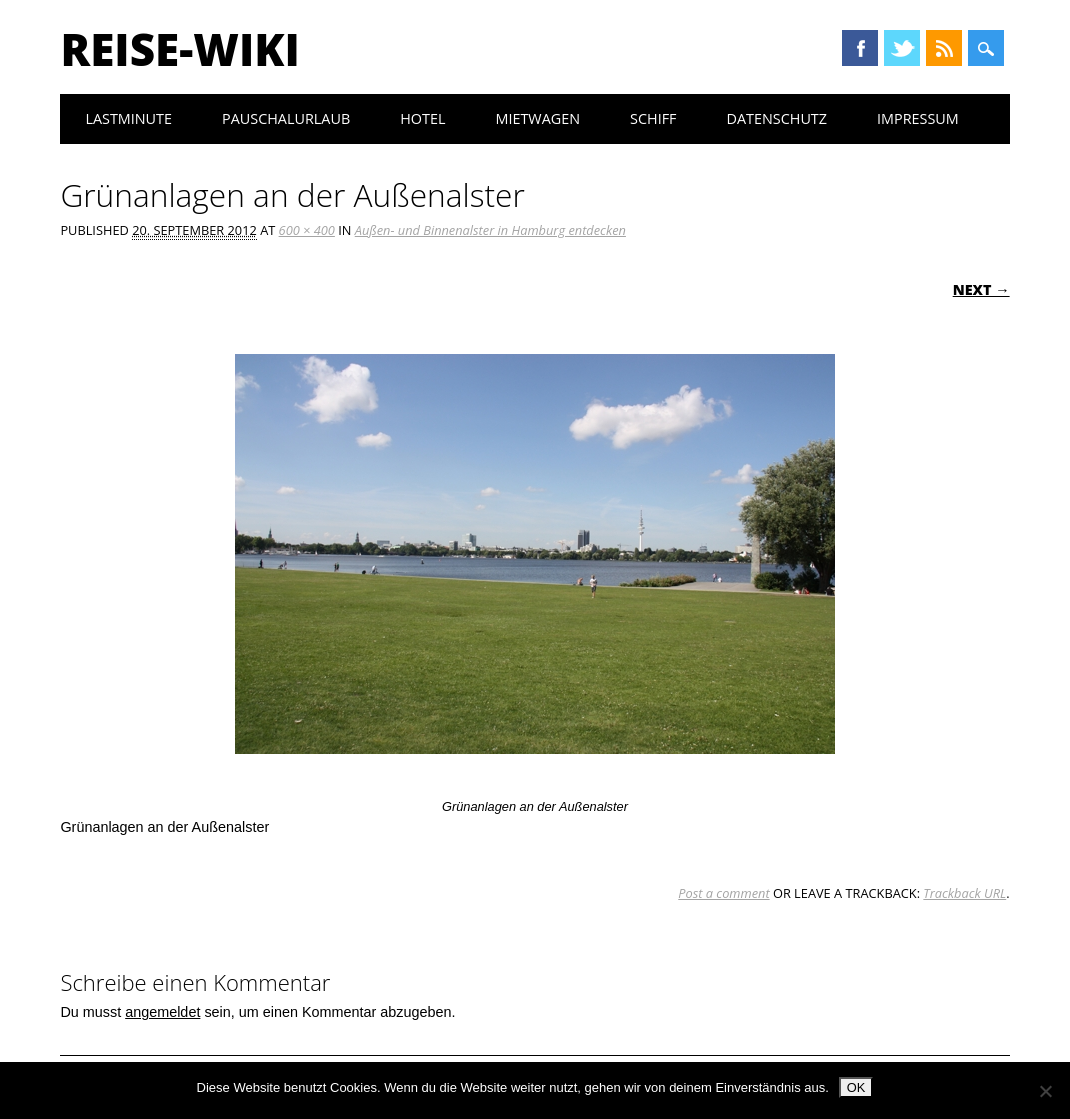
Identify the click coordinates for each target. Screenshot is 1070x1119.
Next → (981, 289)
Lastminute (128, 118)
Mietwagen (537, 118)
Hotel (422, 118)
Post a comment (723, 893)
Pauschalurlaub (286, 118)
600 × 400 (307, 230)
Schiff (653, 118)
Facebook (860, 48)
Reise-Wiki (179, 49)
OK (856, 1087)
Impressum (918, 118)
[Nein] (1045, 1091)
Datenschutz (777, 118)
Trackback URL (964, 893)
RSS (944, 48)
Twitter (902, 48)
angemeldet (162, 1012)
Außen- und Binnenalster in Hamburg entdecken (490, 230)
